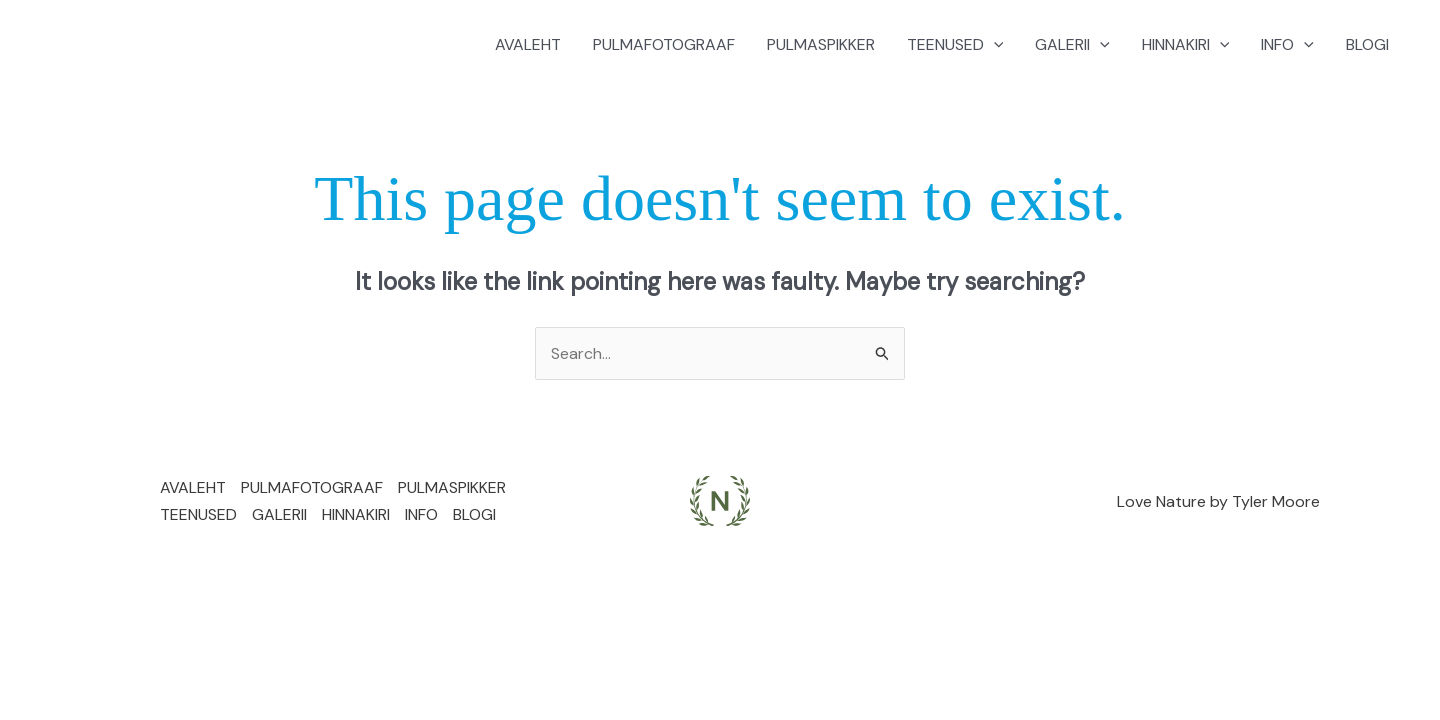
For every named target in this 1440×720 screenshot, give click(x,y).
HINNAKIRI (1186, 45)
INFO (1287, 45)
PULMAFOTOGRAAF (664, 44)
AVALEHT (528, 44)
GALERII (1072, 45)
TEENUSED (955, 45)
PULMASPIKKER (821, 44)
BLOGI (1367, 44)
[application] (994, 45)
